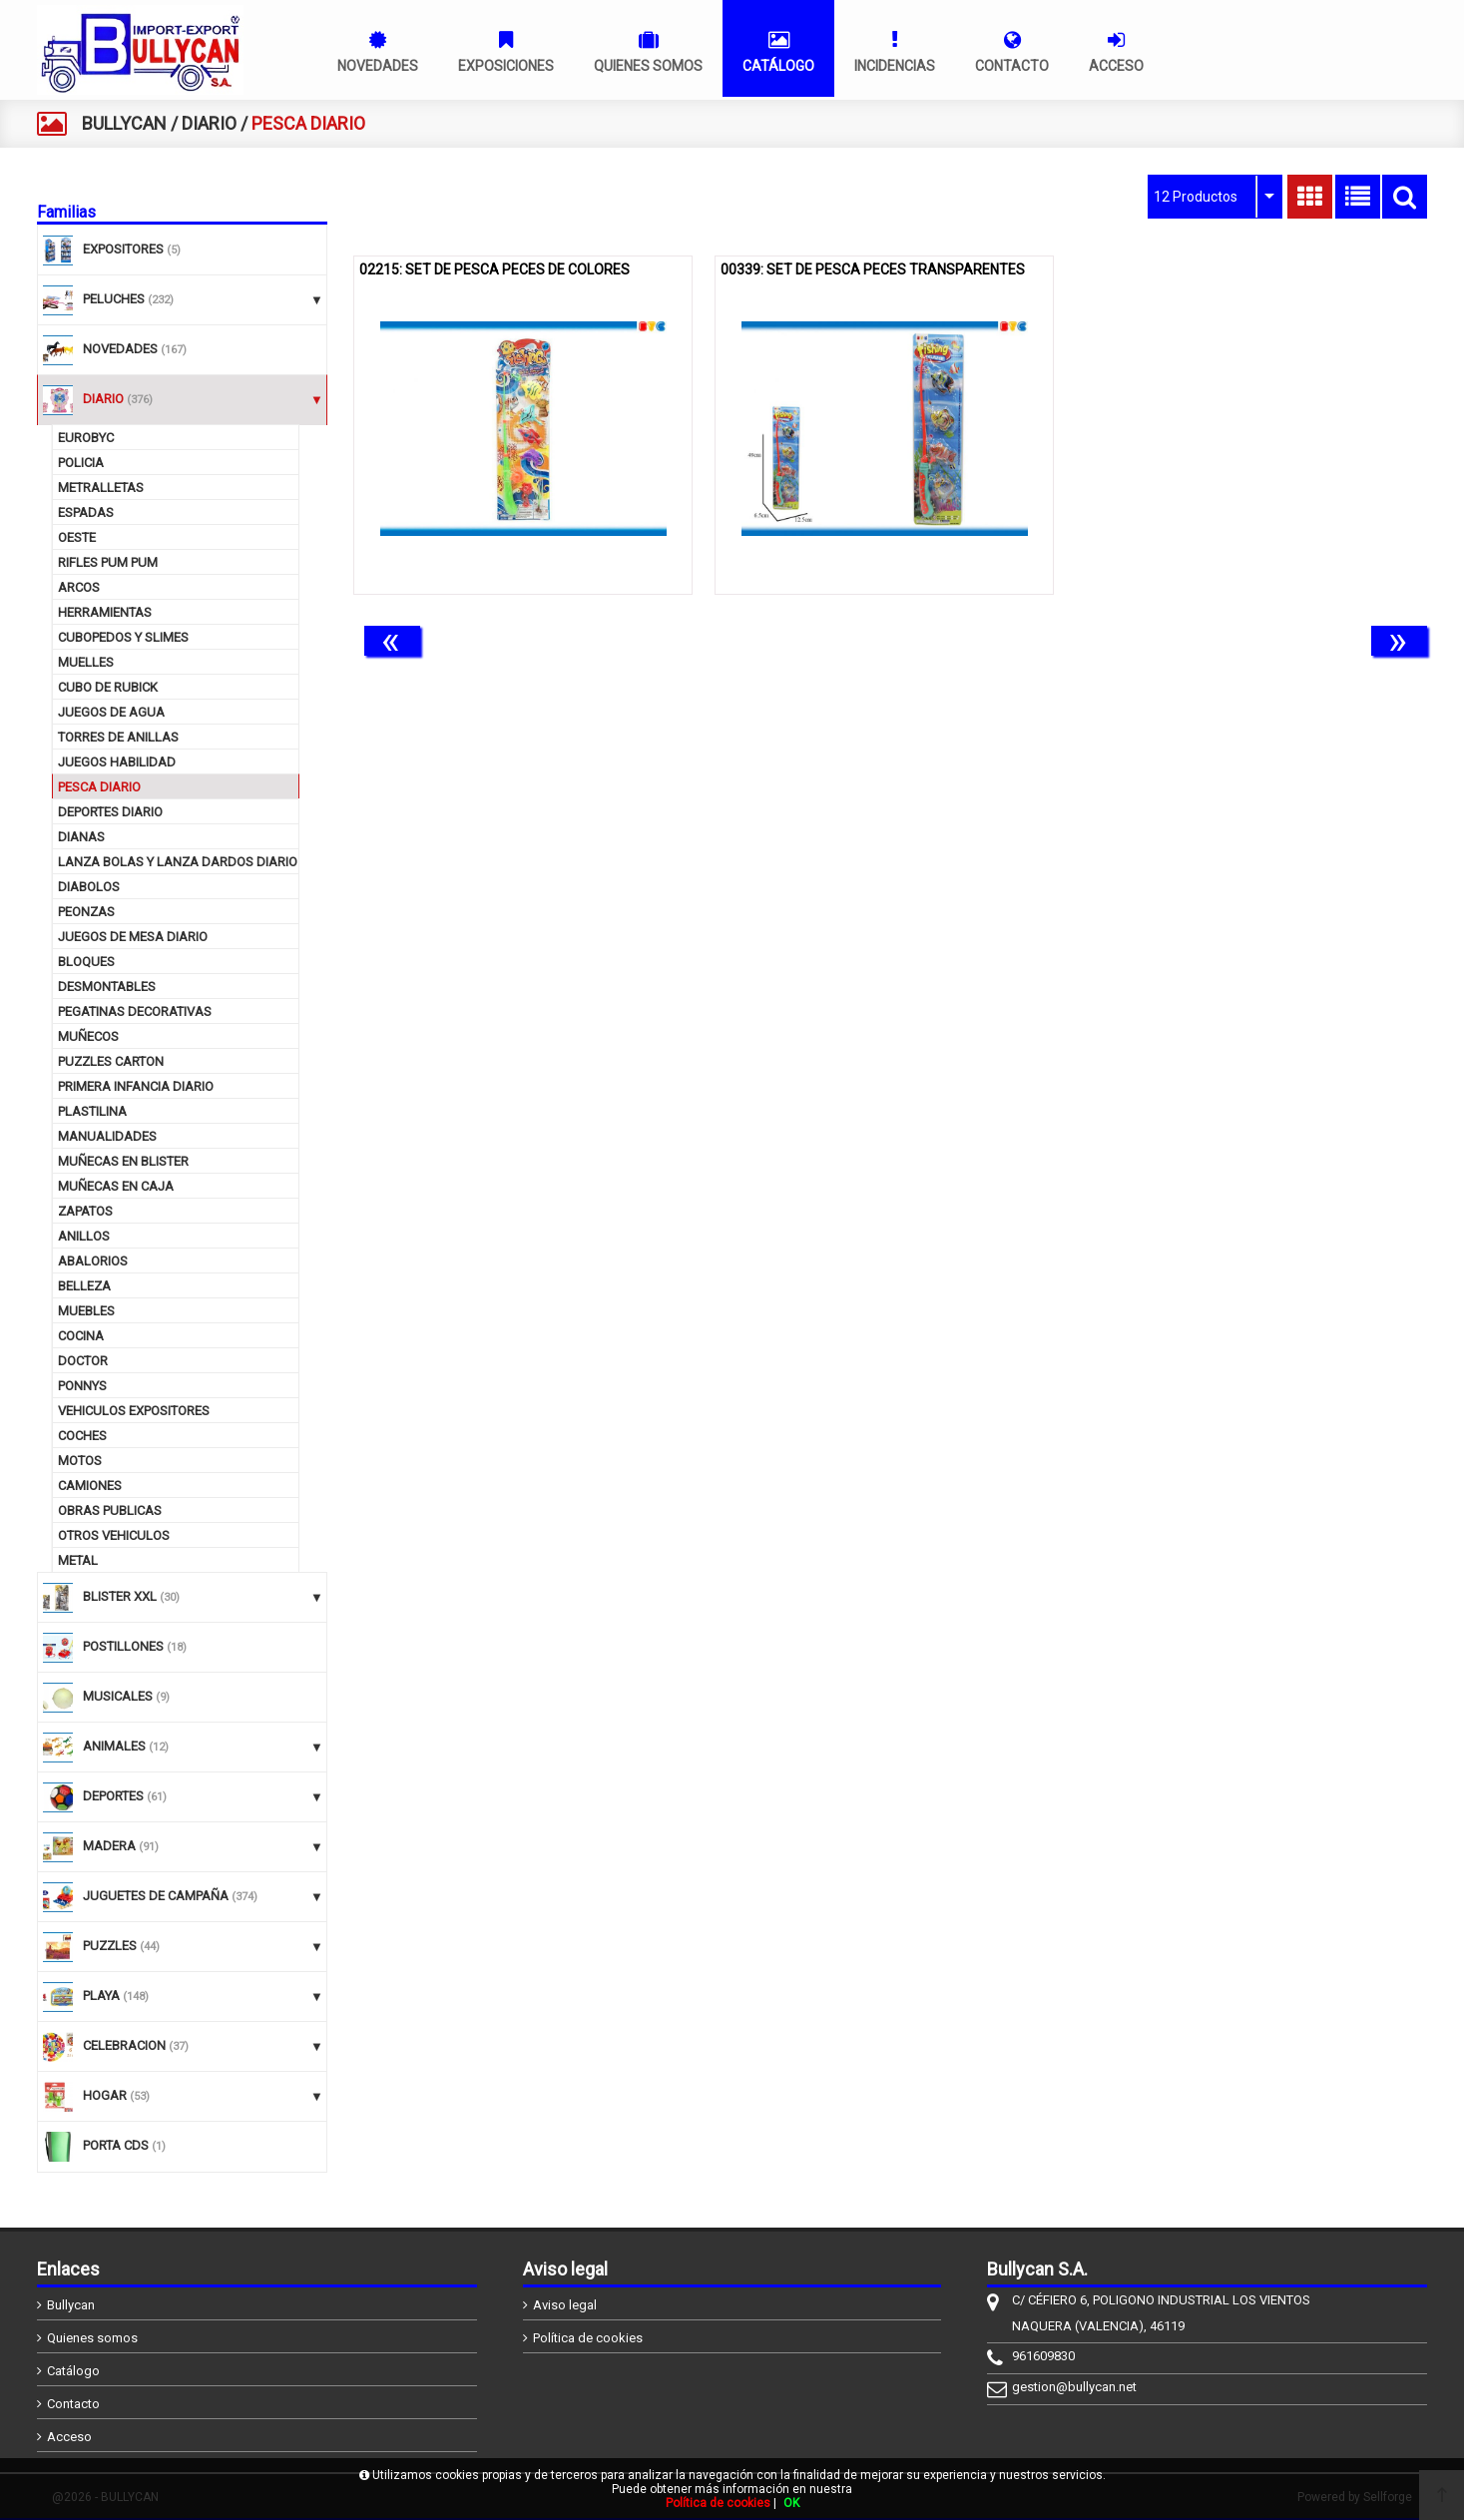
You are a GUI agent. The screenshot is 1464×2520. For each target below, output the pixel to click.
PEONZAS (86, 911)
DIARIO (209, 123)
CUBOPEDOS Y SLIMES (123, 637)
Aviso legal (565, 2304)
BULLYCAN (124, 123)
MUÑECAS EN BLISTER (123, 1161)
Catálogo (73, 2370)
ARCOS (79, 587)
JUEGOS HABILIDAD (117, 762)
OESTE (77, 537)
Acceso (69, 2436)
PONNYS (82, 1385)
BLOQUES (86, 961)
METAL (78, 1560)
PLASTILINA (92, 1111)
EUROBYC (86, 437)
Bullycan (71, 2304)
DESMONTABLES (107, 986)
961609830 (1043, 2355)
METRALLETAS (101, 487)
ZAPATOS (85, 1211)
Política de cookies (588, 2337)
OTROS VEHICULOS (114, 1535)
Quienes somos (92, 2337)
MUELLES (86, 662)
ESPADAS (86, 512)
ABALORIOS (93, 1261)
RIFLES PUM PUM (108, 562)
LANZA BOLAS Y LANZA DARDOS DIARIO (177, 861)
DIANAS (81, 836)
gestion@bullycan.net (1074, 2386)
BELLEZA (84, 1285)
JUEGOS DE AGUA (111, 712)
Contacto (73, 2403)
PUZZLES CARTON (111, 1061)
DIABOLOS (89, 886)
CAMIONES (90, 1485)
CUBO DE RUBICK (108, 687)
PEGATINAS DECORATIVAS (135, 1011)
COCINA (81, 1335)
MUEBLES (86, 1310)
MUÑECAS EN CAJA (116, 1186)
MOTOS (80, 1460)
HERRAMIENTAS (105, 612)
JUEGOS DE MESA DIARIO (133, 936)
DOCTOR (83, 1360)
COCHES (82, 1435)
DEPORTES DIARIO (110, 811)
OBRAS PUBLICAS (110, 1510)
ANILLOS (84, 1236)
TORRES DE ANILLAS (118, 737)
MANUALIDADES (107, 1136)
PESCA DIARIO (99, 786)
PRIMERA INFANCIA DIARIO (136, 1086)
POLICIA (81, 462)
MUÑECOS (88, 1036)
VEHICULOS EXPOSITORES (134, 1410)
